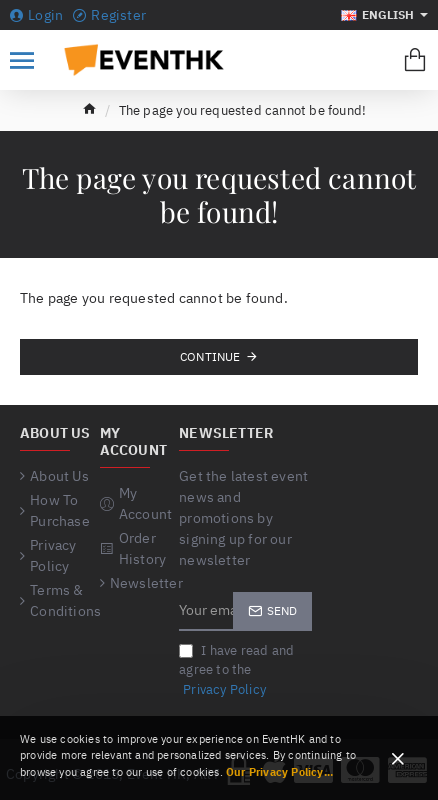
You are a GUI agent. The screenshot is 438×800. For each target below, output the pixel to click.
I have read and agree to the (236, 671)
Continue (210, 356)
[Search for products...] (370, 60)
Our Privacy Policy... (279, 772)
